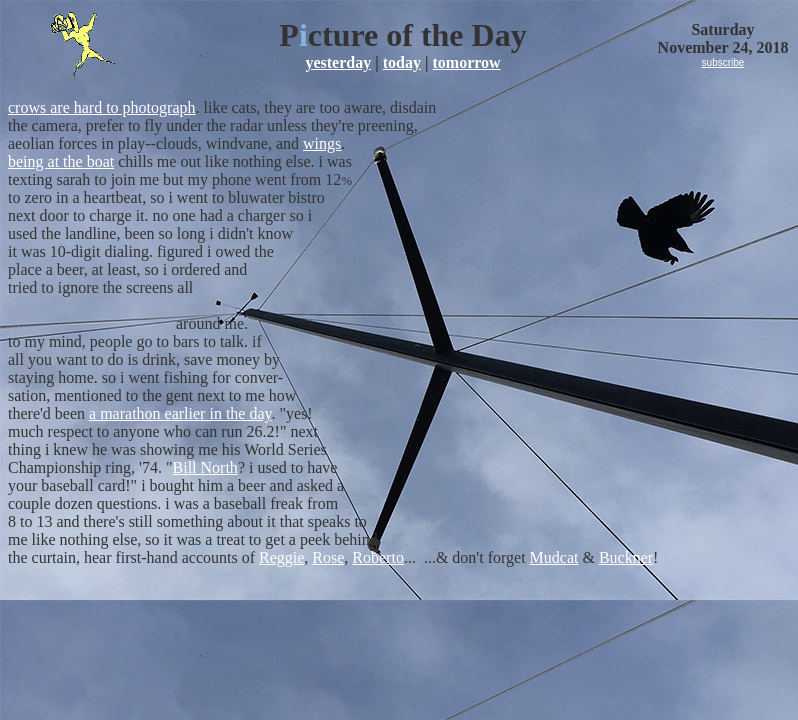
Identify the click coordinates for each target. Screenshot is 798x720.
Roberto (378, 557)
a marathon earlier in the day (180, 413)
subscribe (723, 62)
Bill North (205, 467)
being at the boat (61, 161)
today (402, 62)
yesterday (338, 62)
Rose (328, 557)
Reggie (281, 557)
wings (322, 143)
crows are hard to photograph (102, 107)
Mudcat (554, 557)
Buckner (626, 557)
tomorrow (466, 62)
